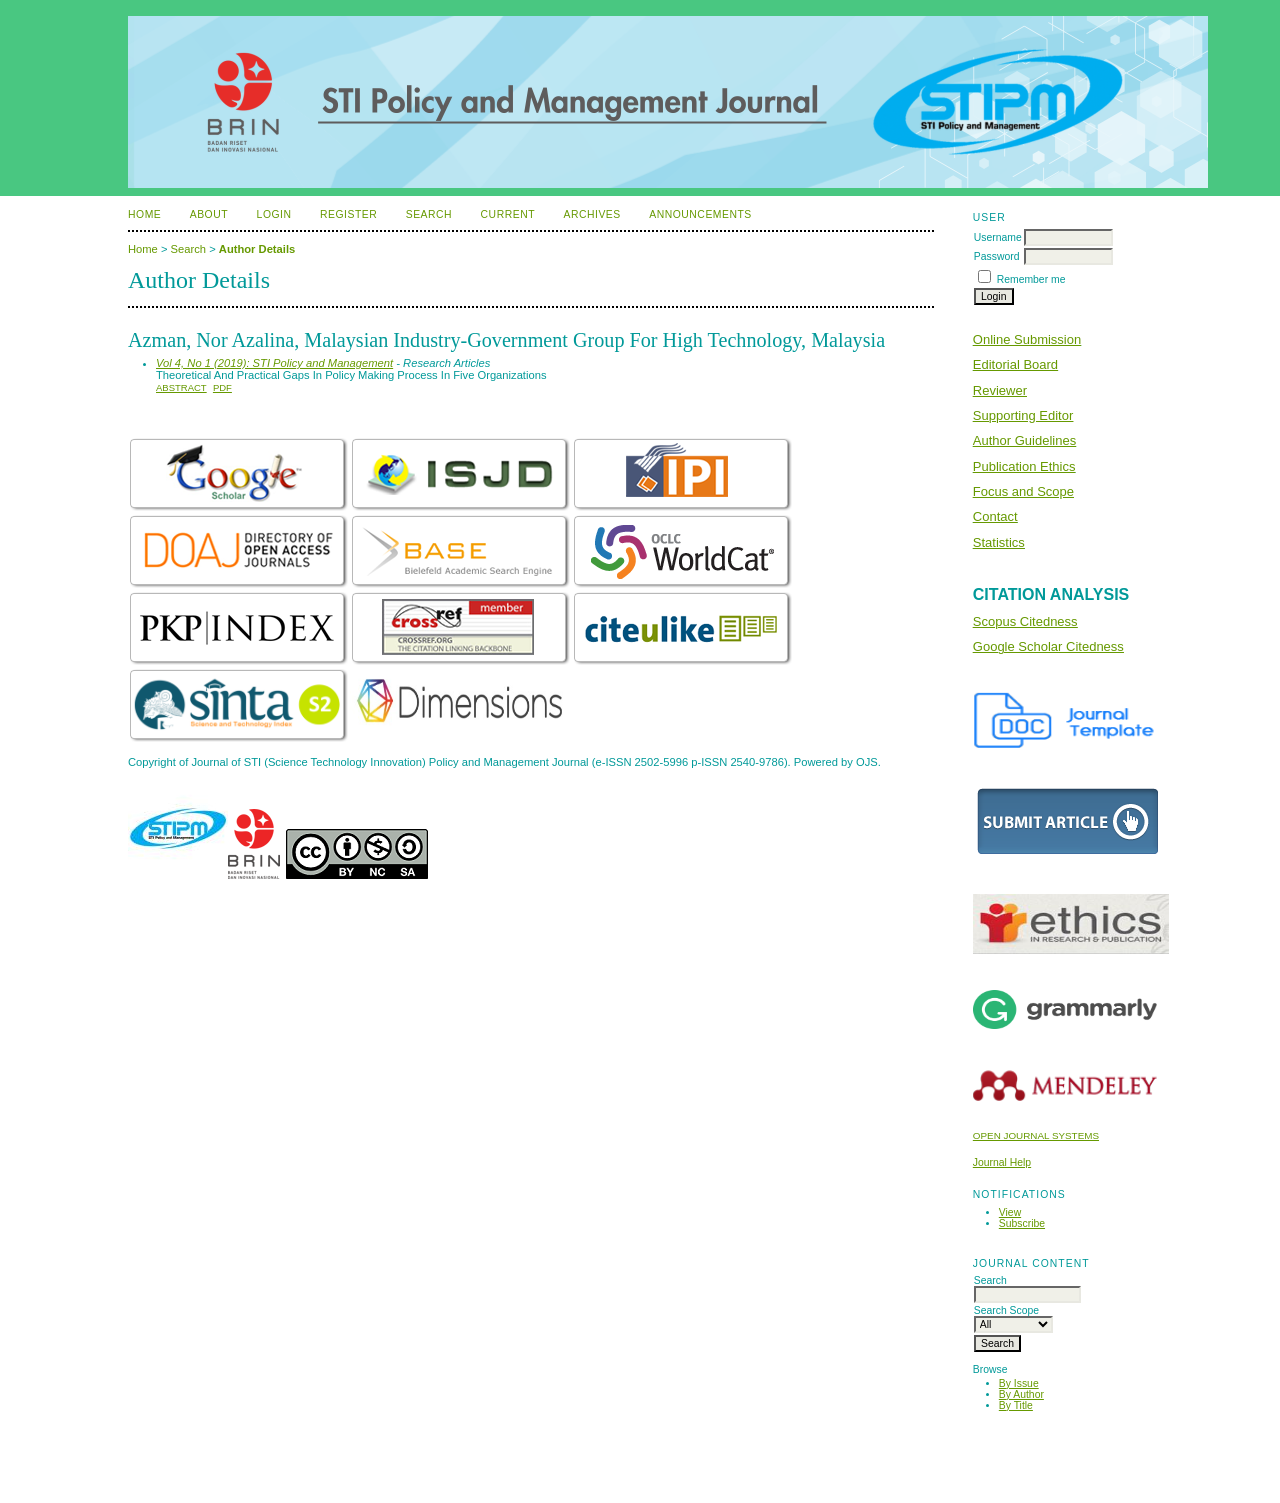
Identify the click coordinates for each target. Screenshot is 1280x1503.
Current (508, 214)
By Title (1016, 1405)
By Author (1021, 1394)
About (209, 214)
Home (144, 214)
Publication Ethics (1024, 466)
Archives (591, 214)
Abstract (181, 387)
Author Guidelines (1024, 440)
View (1010, 1212)
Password (997, 256)
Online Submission (1027, 339)
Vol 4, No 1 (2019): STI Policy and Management (274, 363)
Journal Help (1002, 1162)
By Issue (1019, 1383)
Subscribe (1022, 1223)
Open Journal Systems (1036, 1135)
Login (274, 214)
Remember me (1031, 279)
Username (998, 237)
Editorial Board (1015, 364)
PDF (222, 387)
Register (348, 214)
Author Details (257, 249)
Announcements (700, 214)
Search (429, 214)
